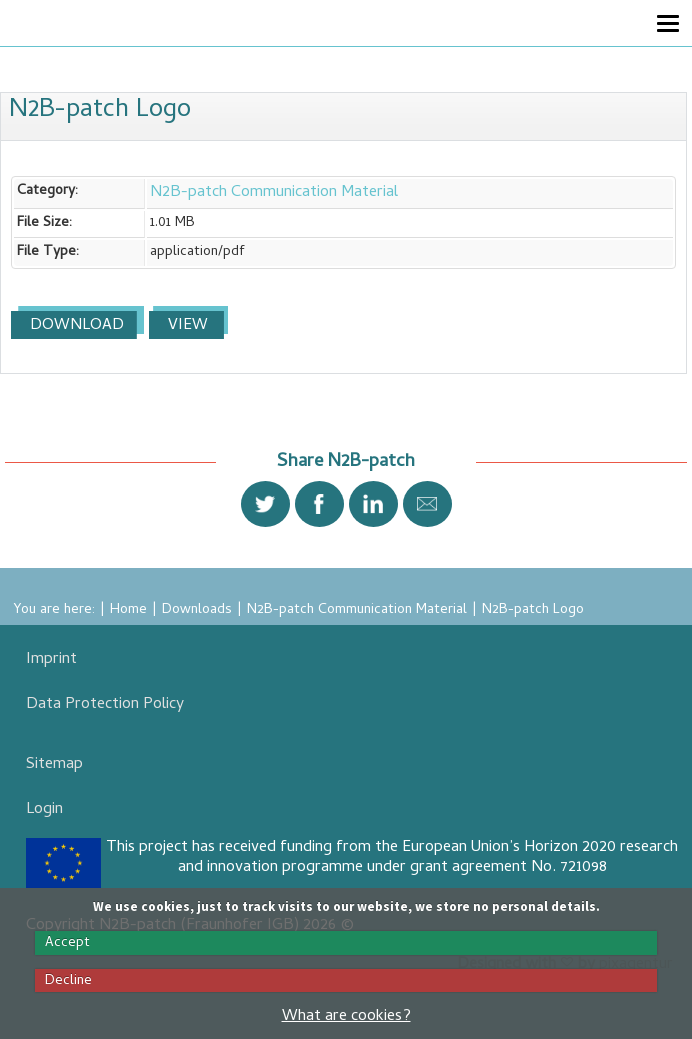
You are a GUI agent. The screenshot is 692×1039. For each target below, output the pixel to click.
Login (44, 810)
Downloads (197, 610)
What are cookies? (346, 1017)
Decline (68, 981)
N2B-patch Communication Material (274, 193)
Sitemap (54, 765)
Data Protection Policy (105, 705)
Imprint (51, 660)
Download (75, 325)
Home (128, 610)
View (186, 325)
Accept (67, 943)
